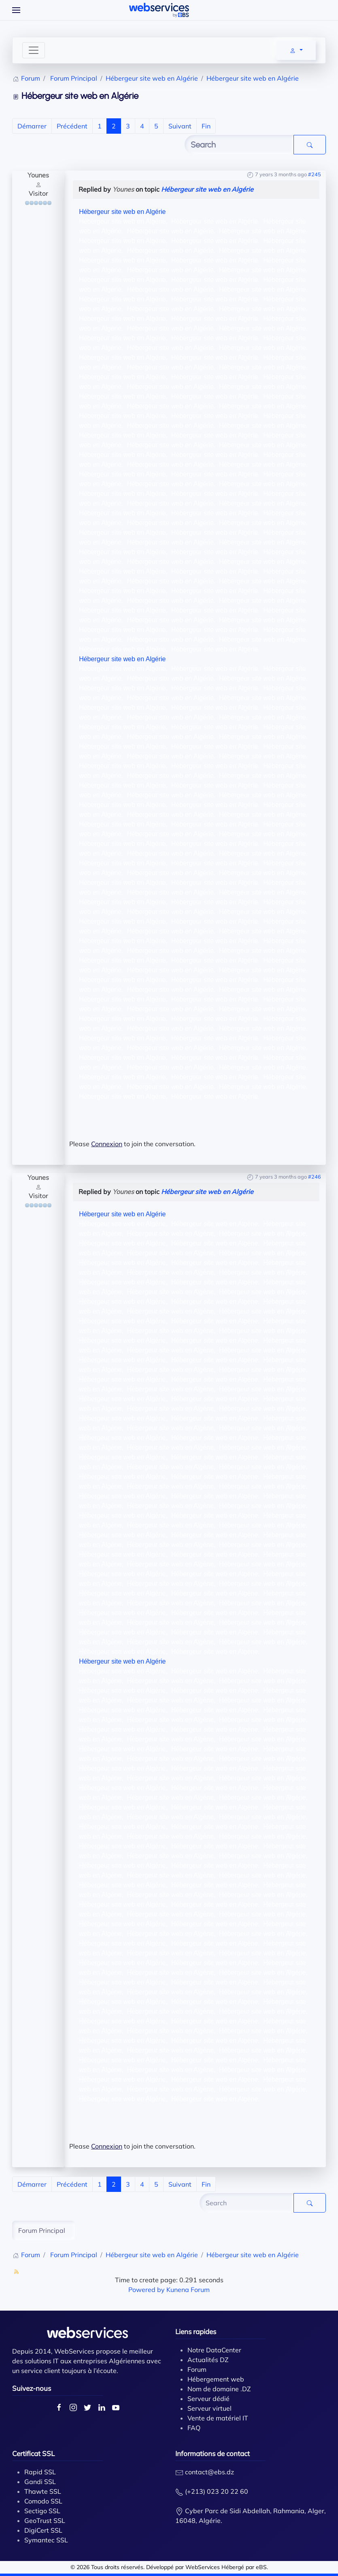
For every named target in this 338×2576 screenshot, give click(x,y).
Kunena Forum (188, 2290)
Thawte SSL (42, 2491)
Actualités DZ (208, 2360)
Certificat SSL (33, 2453)
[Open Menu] (16, 10)
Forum (196, 2369)
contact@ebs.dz (209, 2472)
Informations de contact (212, 2453)
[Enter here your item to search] (239, 144)
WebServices (202, 2567)
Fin (206, 126)
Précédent (72, 126)
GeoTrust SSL (44, 2520)
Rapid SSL (40, 2472)
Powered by (146, 2290)
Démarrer (32, 126)
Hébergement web (215, 2379)
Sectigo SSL (42, 2511)
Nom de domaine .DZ (219, 2389)
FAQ (193, 2428)
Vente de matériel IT (217, 2418)
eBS (261, 2567)
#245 (314, 174)
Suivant (179, 126)
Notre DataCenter (214, 2350)
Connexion (106, 1144)
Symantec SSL (46, 2540)
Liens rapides (195, 2331)
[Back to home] (159, 10)
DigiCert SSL (43, 2530)
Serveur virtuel (209, 2408)
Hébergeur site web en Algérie (207, 189)
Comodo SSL (43, 2501)
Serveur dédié (208, 2398)
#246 (314, 1176)
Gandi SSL (40, 2482)
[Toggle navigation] (33, 50)
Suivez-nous (31, 2388)
